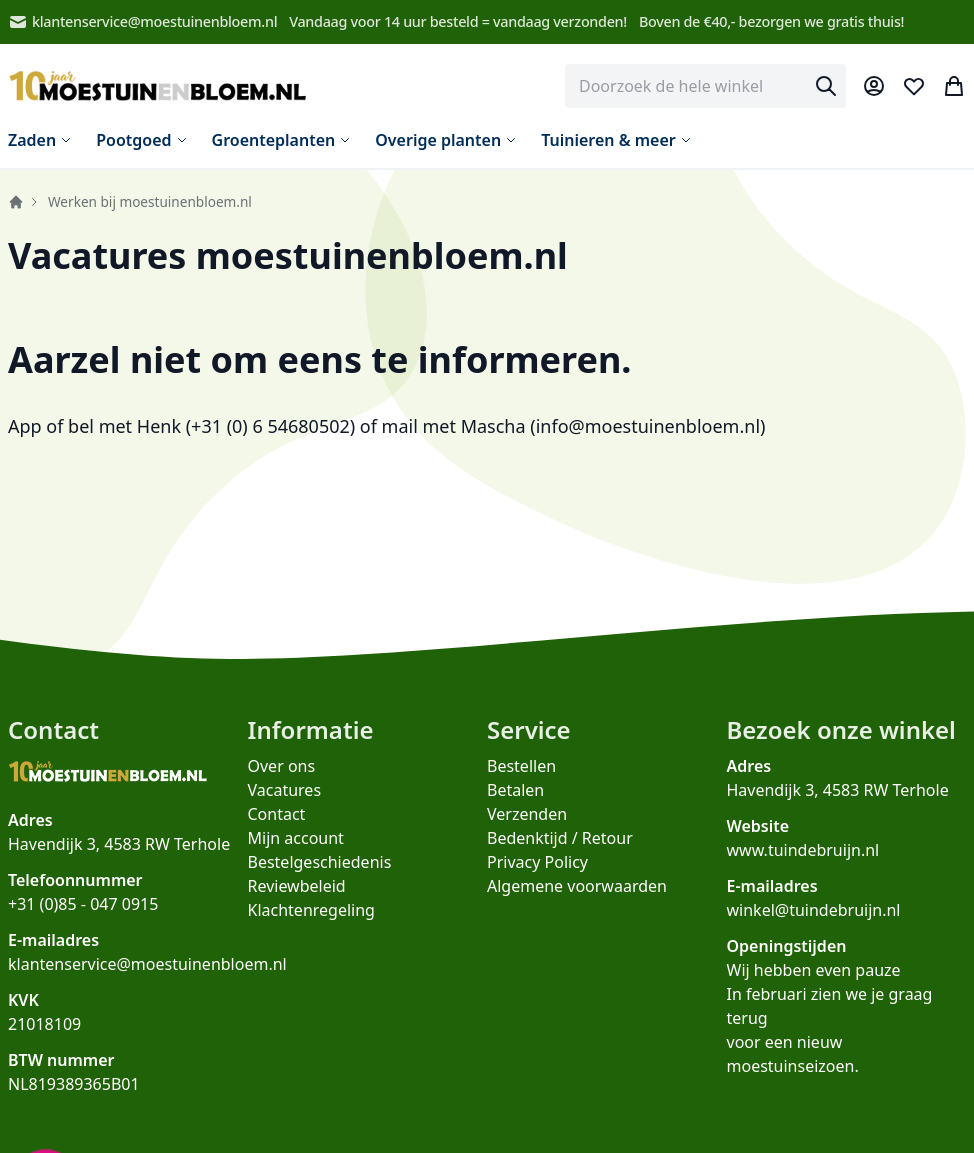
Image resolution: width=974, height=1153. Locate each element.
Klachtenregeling (311, 910)
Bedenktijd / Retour (560, 838)
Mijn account (296, 838)
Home (16, 202)
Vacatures (285, 790)
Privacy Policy (537, 862)
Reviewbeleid (297, 886)
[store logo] (158, 86)
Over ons (282, 766)
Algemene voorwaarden (577, 886)
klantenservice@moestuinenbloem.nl (142, 22)
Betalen (515, 790)
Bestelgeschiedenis (320, 862)
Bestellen (521, 766)
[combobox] (705, 86)
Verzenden (527, 814)
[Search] (826, 86)
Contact (277, 814)
